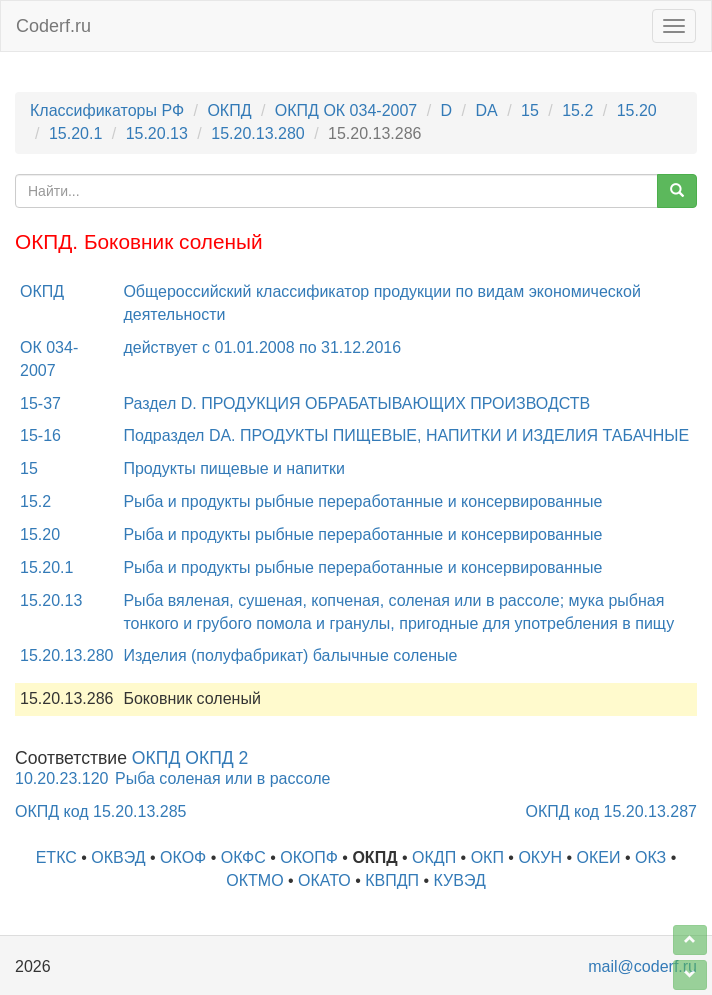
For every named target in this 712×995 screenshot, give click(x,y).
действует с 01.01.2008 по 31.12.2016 (262, 347)
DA (486, 110)
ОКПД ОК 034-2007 (346, 110)
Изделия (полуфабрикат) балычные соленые (290, 655)
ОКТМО (254, 880)
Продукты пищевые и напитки (234, 468)
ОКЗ (650, 857)
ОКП (487, 857)
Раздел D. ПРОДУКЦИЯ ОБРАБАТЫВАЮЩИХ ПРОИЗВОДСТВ (356, 403)
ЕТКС (56, 857)
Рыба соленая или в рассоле (222, 778)
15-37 (40, 403)
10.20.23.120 (61, 778)
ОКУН (540, 857)
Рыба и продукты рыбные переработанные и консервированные (362, 501)
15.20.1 (75, 133)
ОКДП (434, 857)
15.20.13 (157, 133)
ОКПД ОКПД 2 (190, 758)
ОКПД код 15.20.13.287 (611, 811)
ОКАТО (324, 880)
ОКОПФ (309, 857)
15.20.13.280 (257, 133)
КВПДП (392, 880)
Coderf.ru (53, 26)
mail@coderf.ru (642, 966)
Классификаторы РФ (107, 110)
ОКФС (243, 857)
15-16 (40, 435)
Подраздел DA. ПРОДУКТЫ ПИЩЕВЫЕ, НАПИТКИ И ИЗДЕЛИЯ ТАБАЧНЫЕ (406, 435)
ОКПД (229, 110)
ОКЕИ (599, 857)
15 (530, 110)
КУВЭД (460, 880)
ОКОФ (183, 857)
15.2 (577, 110)
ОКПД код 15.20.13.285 (100, 811)
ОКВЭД (118, 857)
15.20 (637, 110)
